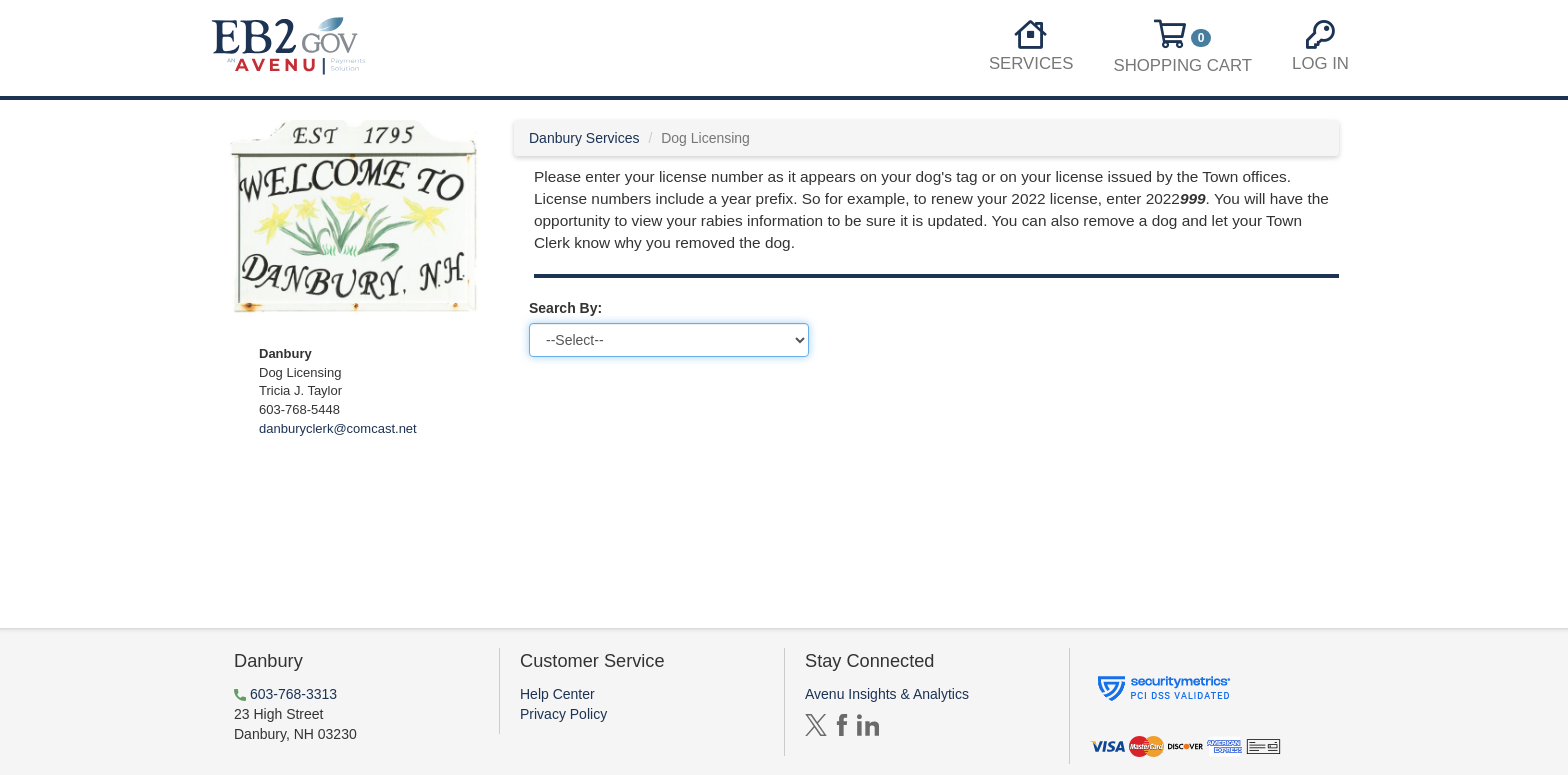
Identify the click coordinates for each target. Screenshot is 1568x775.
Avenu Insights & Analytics (887, 694)
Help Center (557, 694)
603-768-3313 (293, 694)
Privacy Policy (563, 714)
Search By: (565, 308)
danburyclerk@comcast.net (338, 428)
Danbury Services (584, 138)
